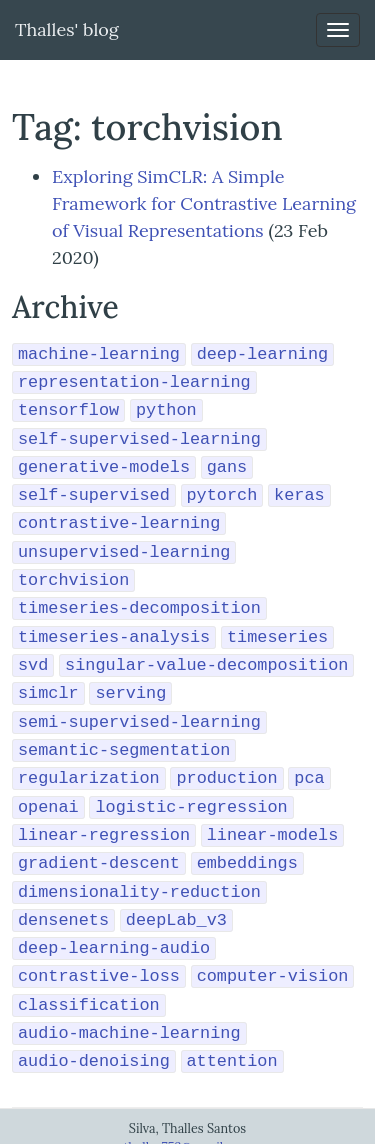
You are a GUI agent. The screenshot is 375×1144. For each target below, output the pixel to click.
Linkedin (234, 1132)
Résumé (140, 1132)
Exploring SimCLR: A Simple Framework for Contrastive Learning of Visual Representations (204, 203)
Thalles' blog (67, 29)
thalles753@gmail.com (187, 1113)
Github (187, 1132)
